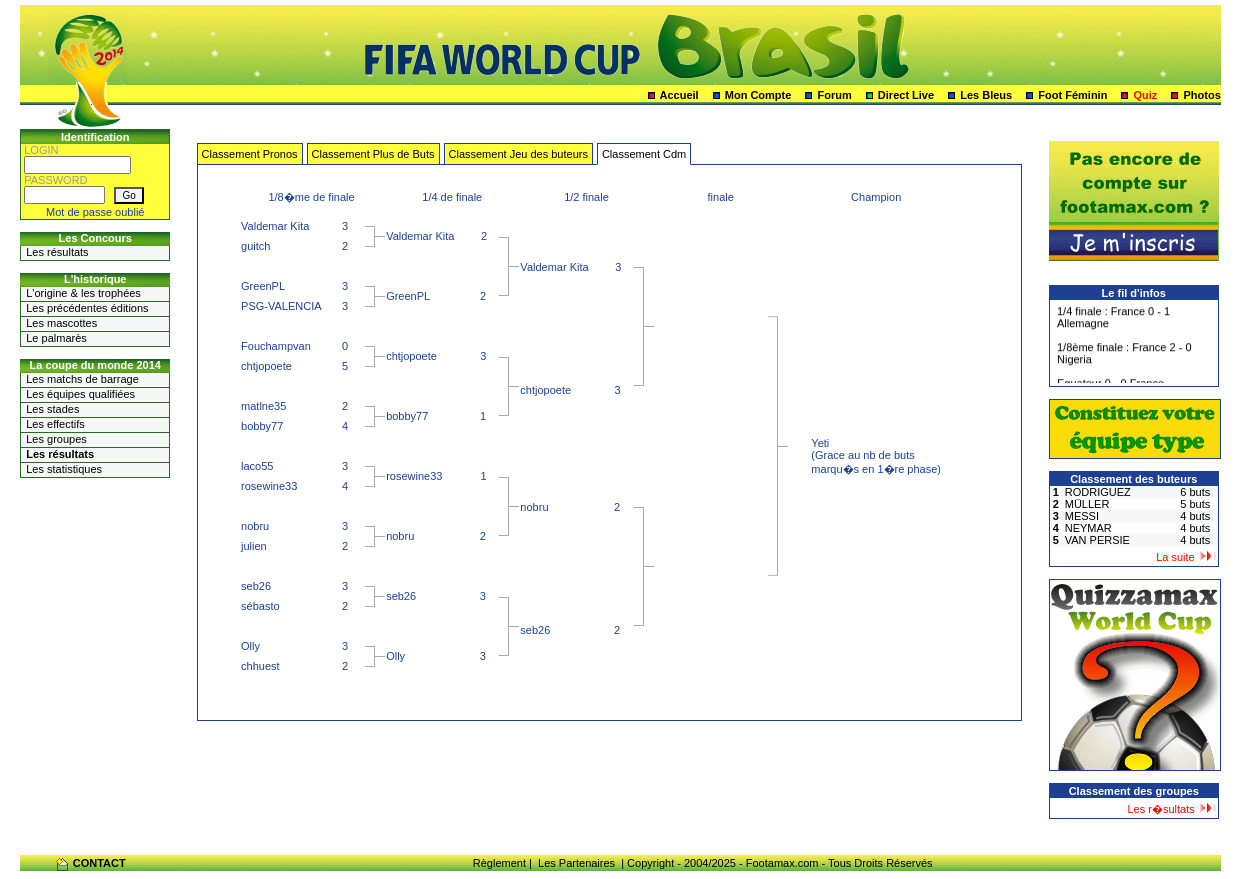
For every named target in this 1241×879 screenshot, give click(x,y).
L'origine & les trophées (83, 293)
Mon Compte (758, 95)
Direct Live (906, 95)
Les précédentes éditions (87, 308)
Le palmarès (56, 338)
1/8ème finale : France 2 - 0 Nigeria (1124, 356)
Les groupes (56, 439)
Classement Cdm (644, 154)
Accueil (679, 95)
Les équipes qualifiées (80, 394)
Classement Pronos (250, 154)
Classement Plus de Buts (373, 154)
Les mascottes (61, 323)
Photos (1201, 95)
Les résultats (57, 252)
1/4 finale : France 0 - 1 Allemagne (1113, 320)
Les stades (52, 409)
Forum (835, 95)
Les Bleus (986, 95)
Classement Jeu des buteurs (518, 154)
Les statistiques (64, 469)
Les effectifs (55, 424)
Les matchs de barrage (82, 379)
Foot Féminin (1072, 95)
